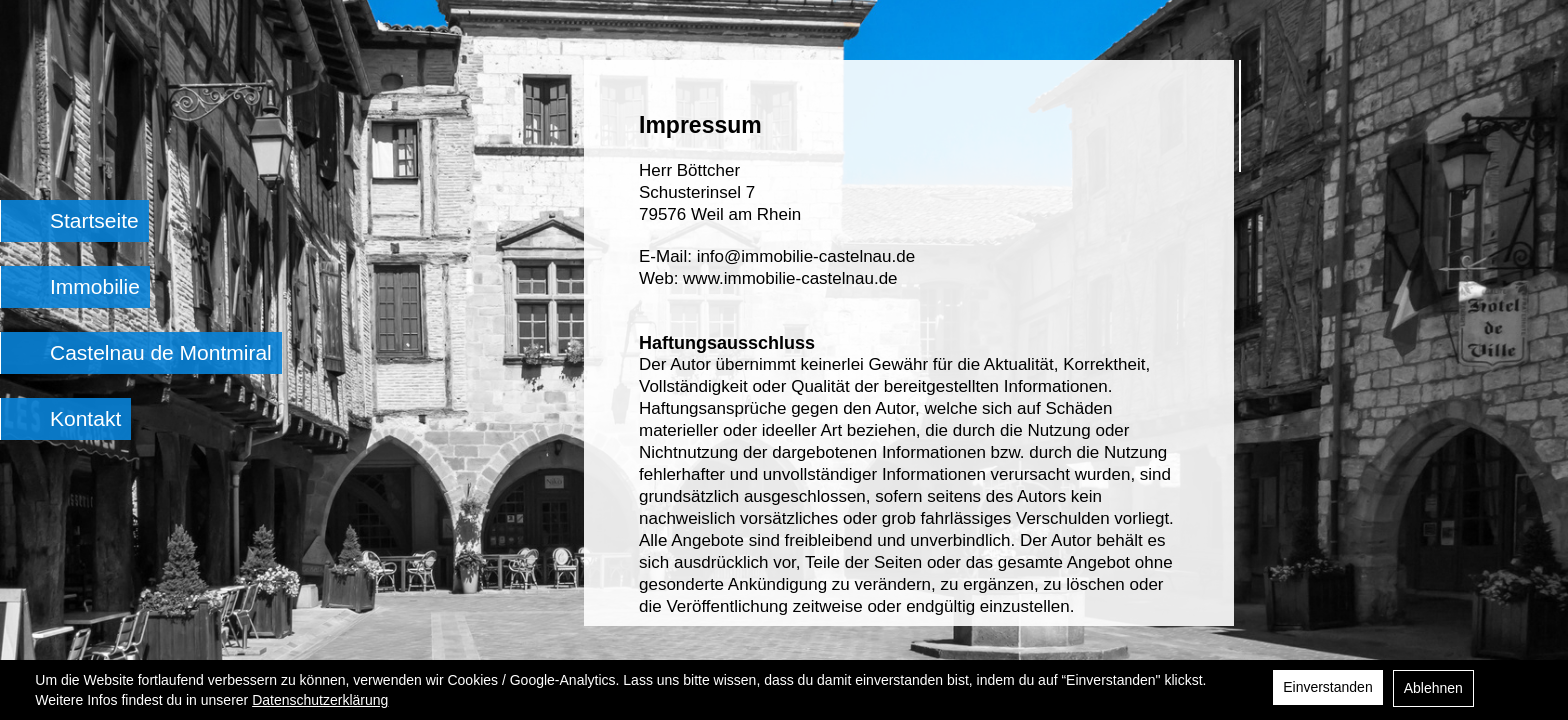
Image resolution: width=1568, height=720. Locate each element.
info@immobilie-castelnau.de (806, 256)
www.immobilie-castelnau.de (790, 278)
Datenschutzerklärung (320, 700)
